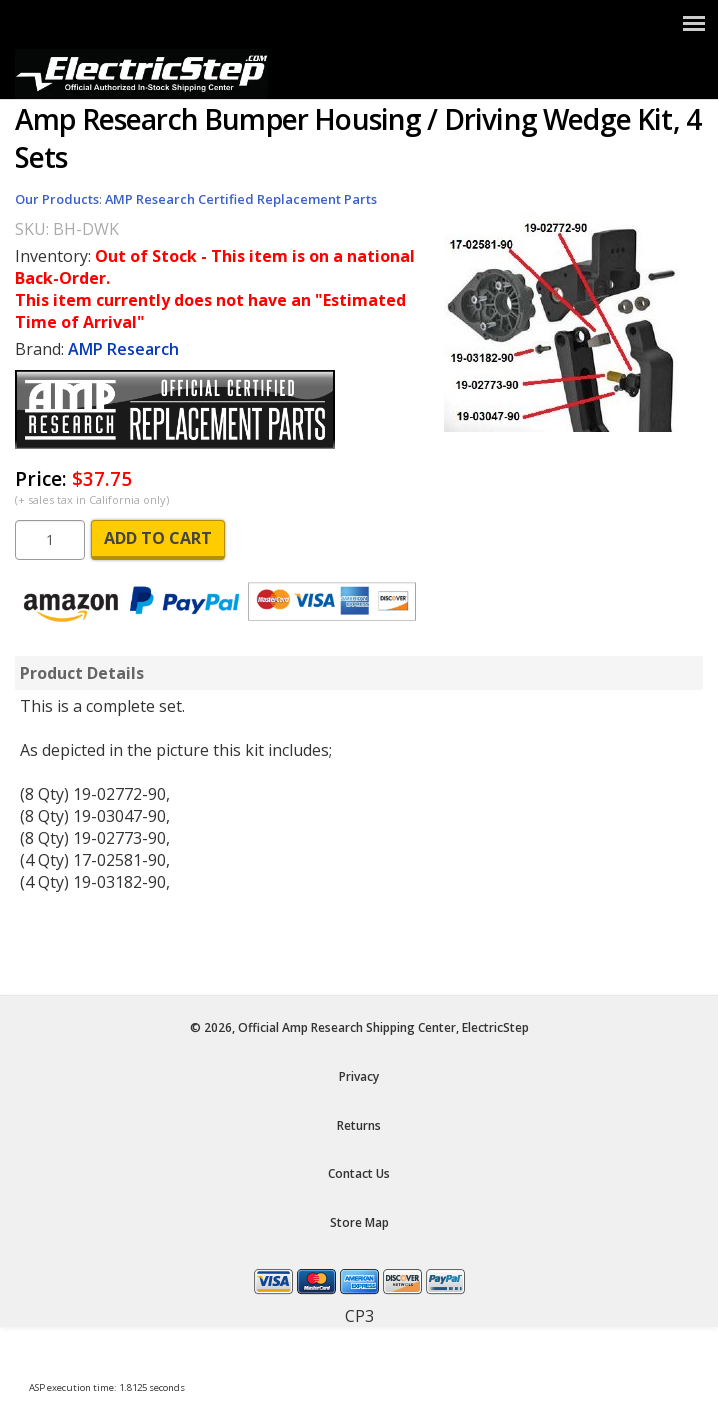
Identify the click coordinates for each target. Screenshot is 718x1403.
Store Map (359, 1222)
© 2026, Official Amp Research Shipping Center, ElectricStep (359, 1027)
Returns (359, 1125)
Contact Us (359, 1173)
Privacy (359, 1076)
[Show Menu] (694, 23)
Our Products (57, 199)
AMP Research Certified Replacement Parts (241, 199)
